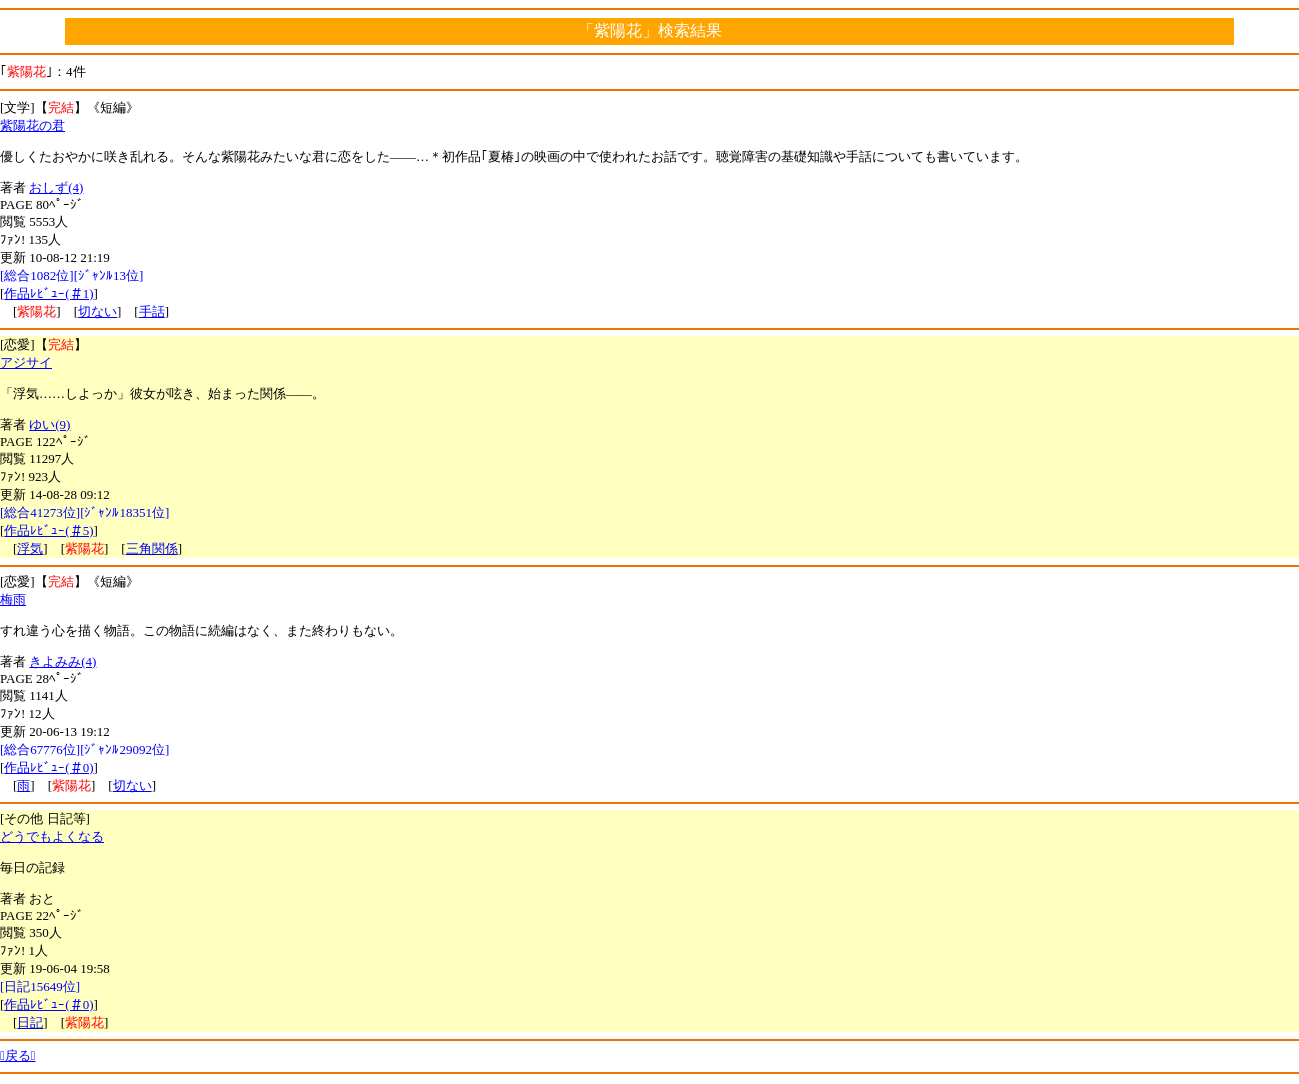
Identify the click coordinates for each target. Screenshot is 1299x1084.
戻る (18, 1055)
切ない (97, 311)
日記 (30, 1022)
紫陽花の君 (32, 125)
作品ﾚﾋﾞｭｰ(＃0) (48, 767)
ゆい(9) (49, 424)
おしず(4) (56, 187)
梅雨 (13, 599)
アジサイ (26, 362)
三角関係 (152, 548)
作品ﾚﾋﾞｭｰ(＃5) (48, 530)
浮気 (30, 548)
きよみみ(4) (62, 661)
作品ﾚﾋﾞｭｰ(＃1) (48, 293)
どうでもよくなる (52, 836)
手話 (152, 311)
